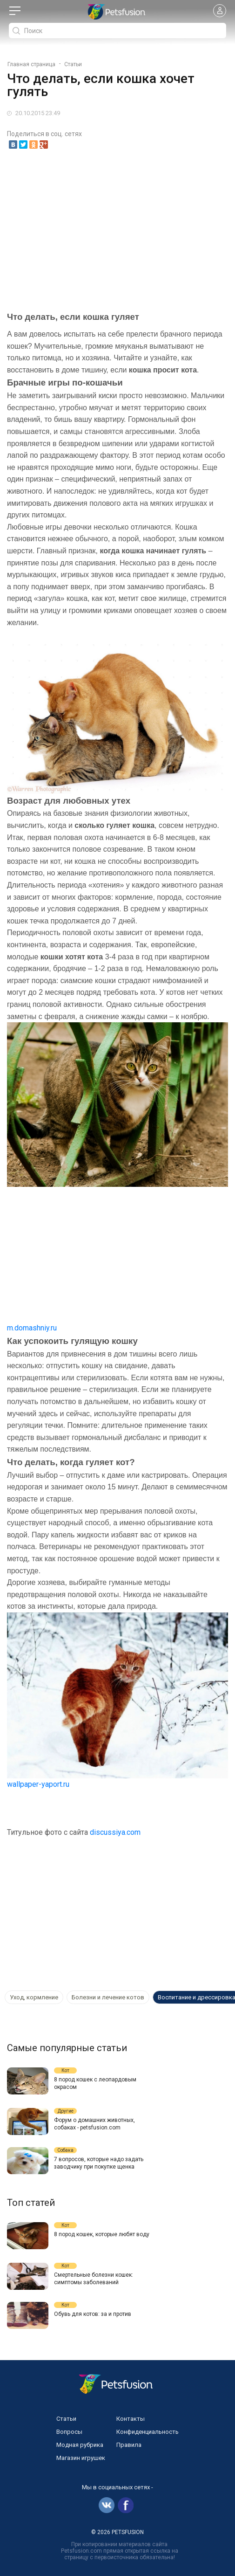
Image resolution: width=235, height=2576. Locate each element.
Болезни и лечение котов (108, 1997)
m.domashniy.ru (32, 1327)
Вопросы (69, 2431)
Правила (128, 2444)
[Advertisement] (117, 227)
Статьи (66, 2418)
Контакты (130, 2418)
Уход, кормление (34, 1997)
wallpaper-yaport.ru (38, 1784)
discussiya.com (115, 1832)
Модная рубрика (79, 2444)
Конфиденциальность (147, 2431)
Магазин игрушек (80, 2457)
